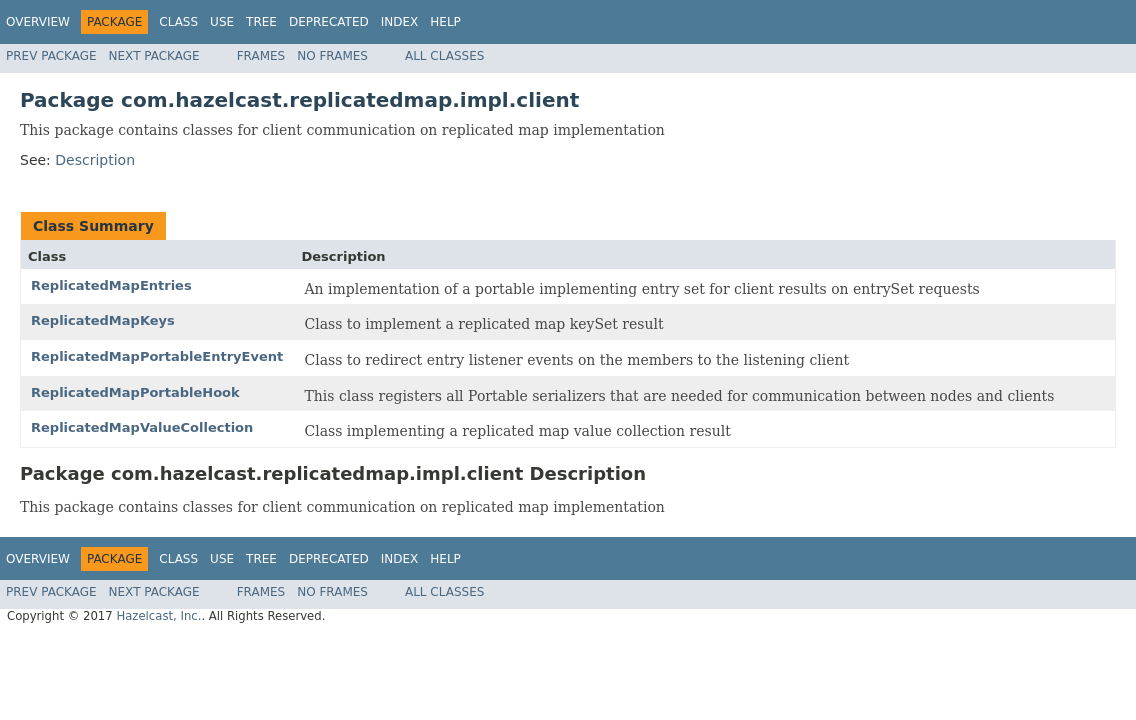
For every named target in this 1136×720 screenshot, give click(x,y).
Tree (261, 22)
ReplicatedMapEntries (111, 285)
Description (95, 160)
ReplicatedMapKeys (103, 320)
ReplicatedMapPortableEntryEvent (157, 356)
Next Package (154, 56)
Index (400, 22)
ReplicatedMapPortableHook (135, 392)
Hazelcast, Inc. (158, 616)
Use (222, 22)
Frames (261, 56)
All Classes (444, 56)
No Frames (332, 56)
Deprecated (329, 22)
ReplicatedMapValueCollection (142, 427)
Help (445, 22)
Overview (38, 22)
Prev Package (51, 56)
